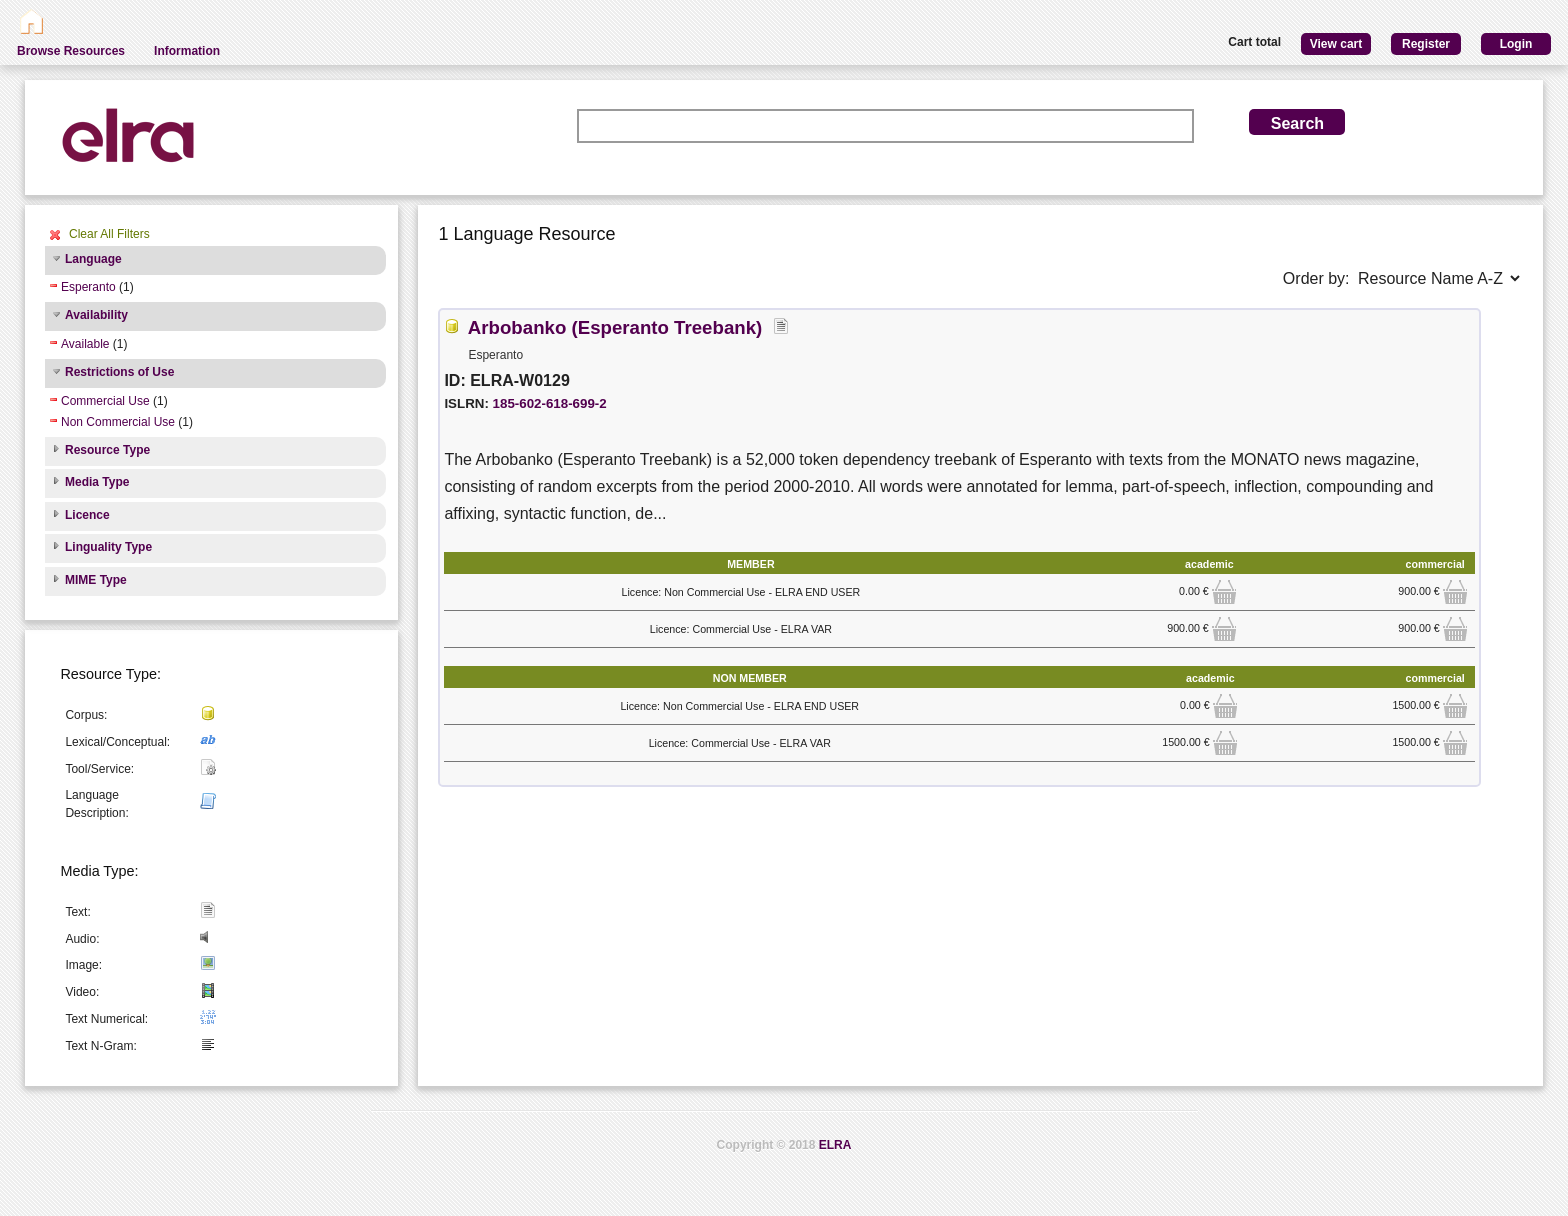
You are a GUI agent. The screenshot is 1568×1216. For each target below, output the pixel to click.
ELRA (835, 1145)
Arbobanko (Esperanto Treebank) (615, 327)
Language (93, 259)
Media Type (97, 482)
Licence (87, 515)
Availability (96, 315)
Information (187, 51)
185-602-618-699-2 (550, 403)
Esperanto (88, 287)
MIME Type (96, 580)
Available (85, 344)
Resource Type (107, 450)
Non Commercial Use (118, 422)
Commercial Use (105, 401)
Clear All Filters (109, 234)
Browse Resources (71, 51)
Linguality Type (108, 547)
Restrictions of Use (119, 372)
